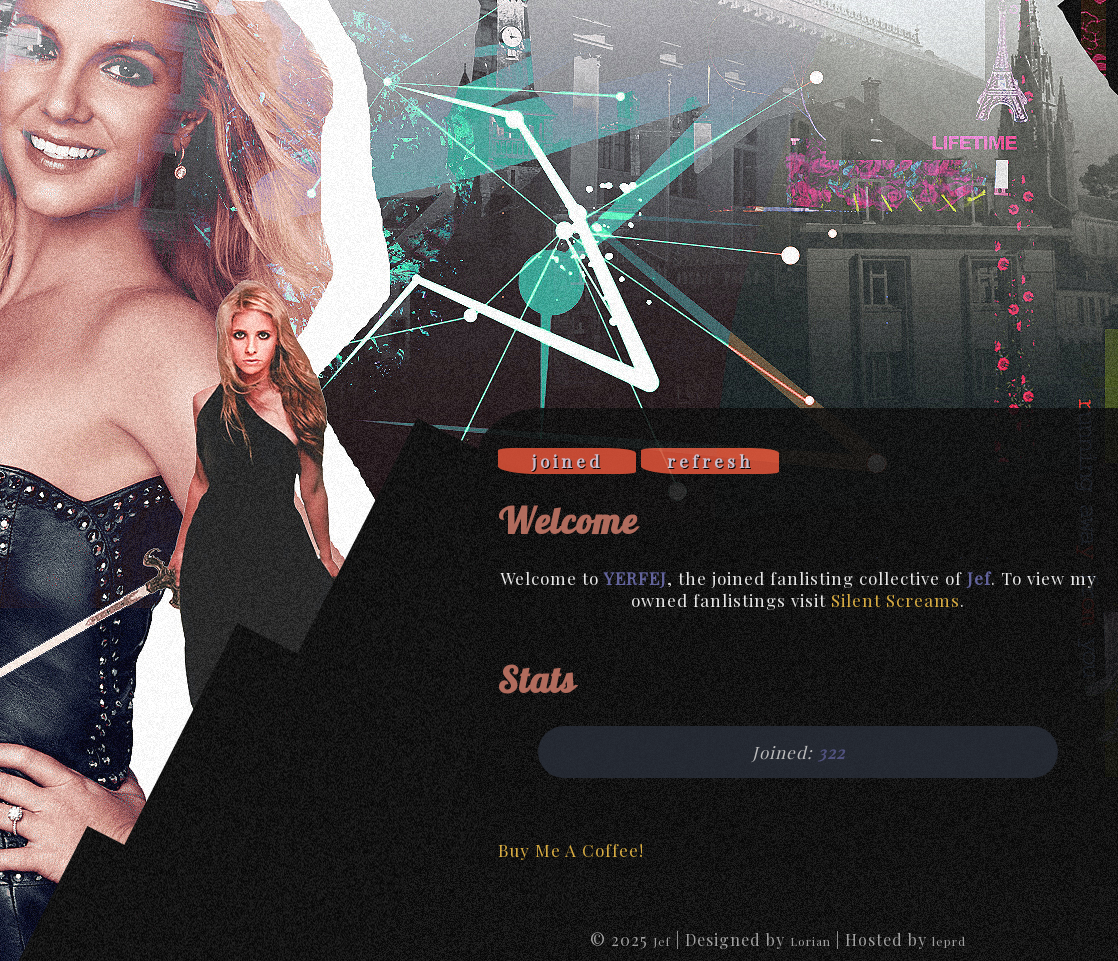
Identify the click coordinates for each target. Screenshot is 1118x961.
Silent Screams (895, 600)
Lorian (810, 941)
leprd (949, 941)
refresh (710, 461)
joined (567, 461)
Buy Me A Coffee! (571, 850)
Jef (662, 941)
